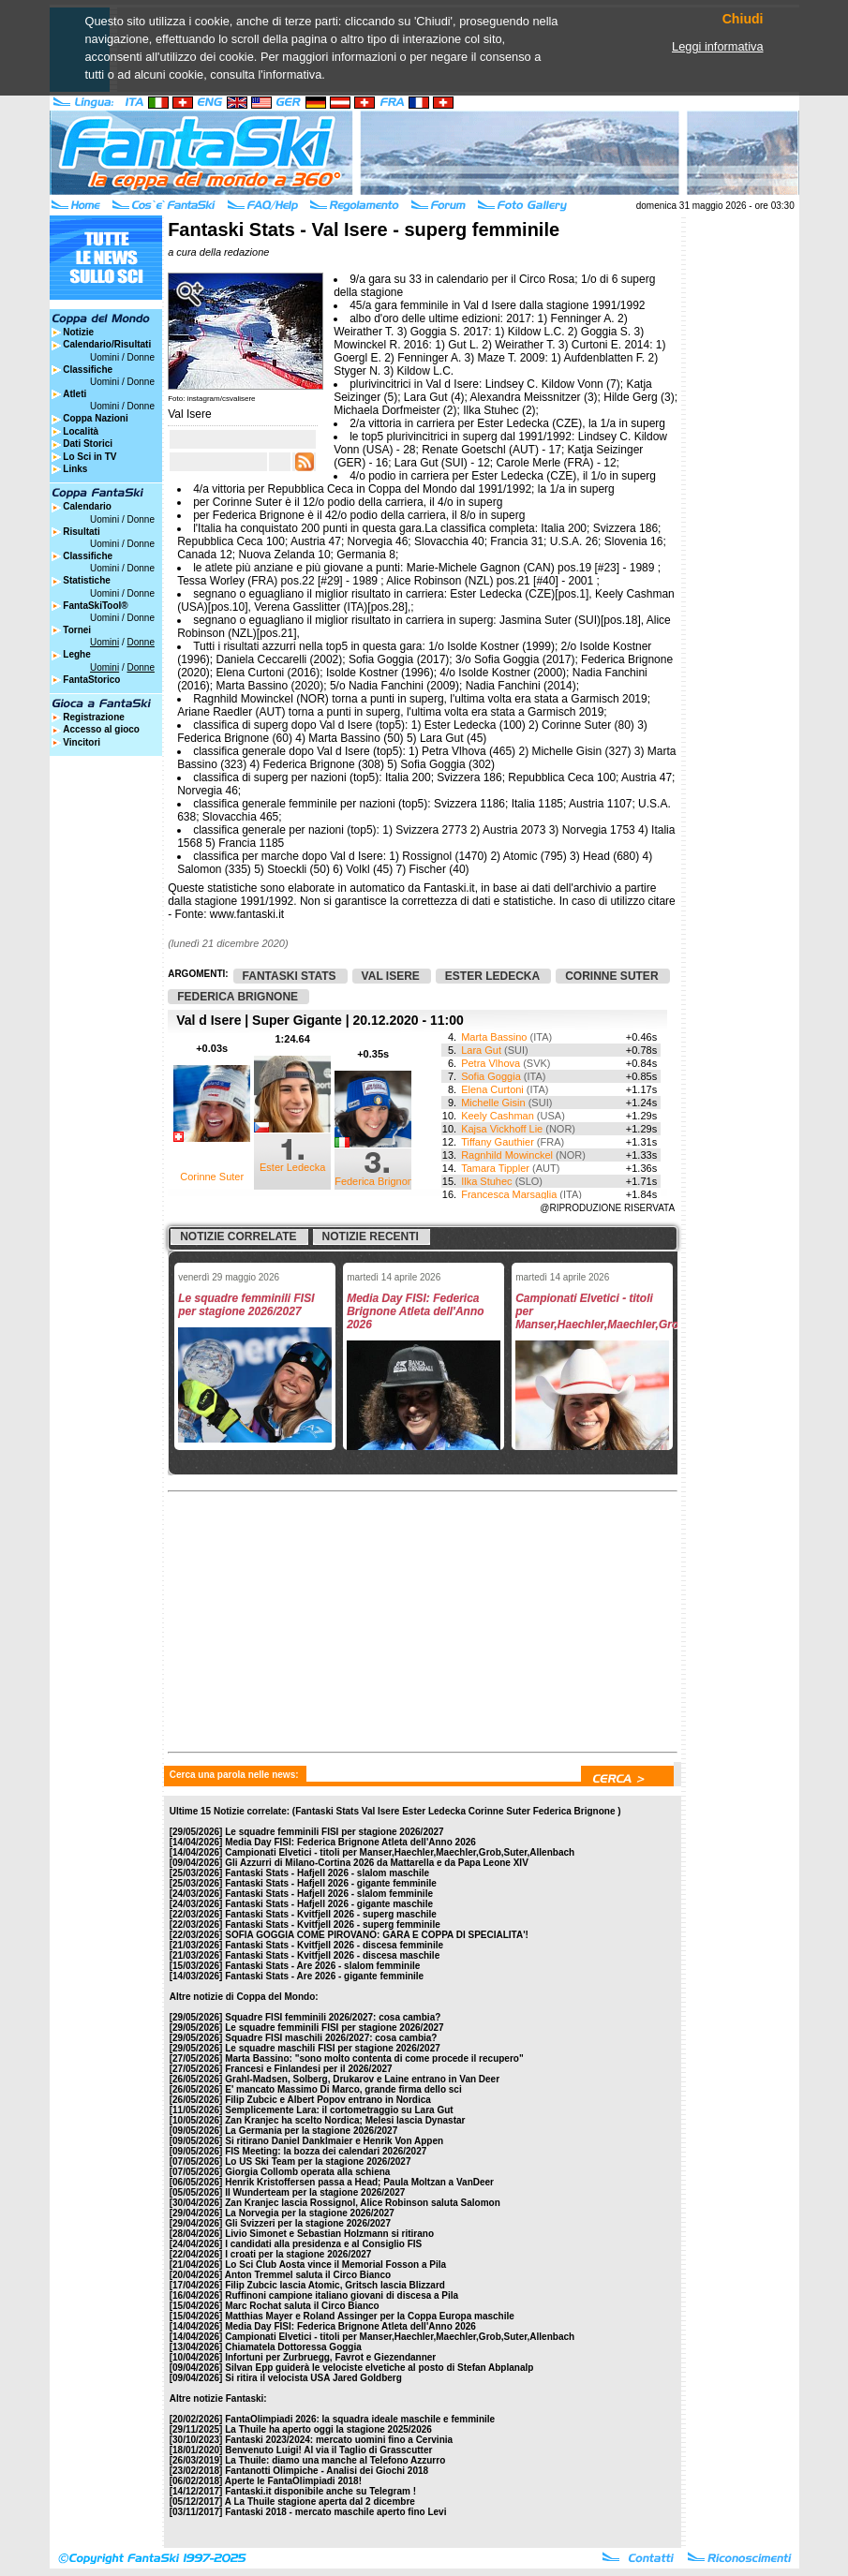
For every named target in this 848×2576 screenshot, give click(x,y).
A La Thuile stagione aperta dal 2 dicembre (320, 2501)
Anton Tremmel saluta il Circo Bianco (308, 2275)
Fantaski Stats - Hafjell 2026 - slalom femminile (329, 1893)
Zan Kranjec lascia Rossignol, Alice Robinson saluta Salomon (362, 2203)
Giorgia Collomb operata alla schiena (307, 2172)
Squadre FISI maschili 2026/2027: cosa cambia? (331, 2038)
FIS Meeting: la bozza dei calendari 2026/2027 (325, 2151)
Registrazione (94, 717)
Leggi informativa (717, 46)
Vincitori (81, 742)
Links (75, 469)
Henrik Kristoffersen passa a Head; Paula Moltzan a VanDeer (359, 2182)
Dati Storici (87, 443)
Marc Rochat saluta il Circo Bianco (302, 2306)
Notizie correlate (238, 1236)
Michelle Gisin (493, 1102)
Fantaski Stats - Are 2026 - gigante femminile (324, 1976)
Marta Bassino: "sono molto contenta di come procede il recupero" (374, 2058)
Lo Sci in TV (89, 457)
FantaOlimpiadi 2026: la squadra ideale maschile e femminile (360, 2419)
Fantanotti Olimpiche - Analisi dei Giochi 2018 (326, 2470)
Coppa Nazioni (95, 418)
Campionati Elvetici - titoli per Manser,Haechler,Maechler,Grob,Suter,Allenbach (399, 1852)
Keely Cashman (497, 1115)
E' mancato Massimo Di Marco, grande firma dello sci (343, 2089)
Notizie (78, 332)
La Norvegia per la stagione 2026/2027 (309, 2213)
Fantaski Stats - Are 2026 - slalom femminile (322, 1966)
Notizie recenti (370, 1236)
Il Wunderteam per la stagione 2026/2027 (315, 2192)
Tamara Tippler (495, 1168)
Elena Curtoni (492, 1089)
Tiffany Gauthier (497, 1141)
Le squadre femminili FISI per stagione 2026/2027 (334, 1832)
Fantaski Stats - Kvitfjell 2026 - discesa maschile (332, 1955)
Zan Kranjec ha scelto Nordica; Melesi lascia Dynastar (345, 2120)
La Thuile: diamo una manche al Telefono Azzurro (335, 2460)
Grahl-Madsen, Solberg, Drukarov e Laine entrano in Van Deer (362, 2079)
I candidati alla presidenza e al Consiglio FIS (323, 2244)
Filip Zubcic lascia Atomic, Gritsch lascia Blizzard (335, 2285)
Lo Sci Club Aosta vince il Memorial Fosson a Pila (335, 2264)
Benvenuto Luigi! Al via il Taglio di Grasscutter (328, 2450)
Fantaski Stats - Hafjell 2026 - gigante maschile (329, 1904)
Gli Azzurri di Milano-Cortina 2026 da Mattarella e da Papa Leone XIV (376, 1863)
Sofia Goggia (491, 1076)
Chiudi (743, 19)
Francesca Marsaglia (509, 1194)
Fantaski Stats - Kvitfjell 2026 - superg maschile (331, 1914)
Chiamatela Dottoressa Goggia (293, 2347)
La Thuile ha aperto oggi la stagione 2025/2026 (328, 2429)
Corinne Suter (212, 1176)
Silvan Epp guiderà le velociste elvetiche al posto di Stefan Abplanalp (379, 2367)
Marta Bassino (494, 1037)
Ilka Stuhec (486, 1181)
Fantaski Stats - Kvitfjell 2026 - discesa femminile (334, 1945)
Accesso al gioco (101, 729)
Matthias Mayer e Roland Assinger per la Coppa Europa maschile (369, 2316)
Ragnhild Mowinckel (507, 1155)
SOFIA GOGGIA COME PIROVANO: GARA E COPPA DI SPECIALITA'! (376, 1935)
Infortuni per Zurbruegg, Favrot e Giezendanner (330, 2357)
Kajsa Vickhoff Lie (502, 1128)
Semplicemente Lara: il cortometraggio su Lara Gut (339, 2110)
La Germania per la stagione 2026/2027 (311, 2130)
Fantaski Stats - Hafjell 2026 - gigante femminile (331, 1883)
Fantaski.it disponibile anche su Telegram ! (320, 2491)
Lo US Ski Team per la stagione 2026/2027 (317, 2161)
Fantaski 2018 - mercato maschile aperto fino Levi (335, 2512)
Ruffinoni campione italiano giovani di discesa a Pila (341, 2295)
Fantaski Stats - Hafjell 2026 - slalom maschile (327, 1873)
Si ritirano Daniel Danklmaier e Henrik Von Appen (334, 2141)
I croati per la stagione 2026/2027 (298, 2254)
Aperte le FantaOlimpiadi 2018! (293, 2481)
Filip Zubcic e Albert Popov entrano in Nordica (328, 2100)
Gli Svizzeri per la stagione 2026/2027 (308, 2223)
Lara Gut (481, 1050)
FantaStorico (91, 679)
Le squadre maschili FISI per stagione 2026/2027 (332, 2048)
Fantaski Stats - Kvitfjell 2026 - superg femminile (332, 1924)
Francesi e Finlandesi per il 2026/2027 (308, 2069)
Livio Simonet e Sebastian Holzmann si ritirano (329, 2233)
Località (80, 431)
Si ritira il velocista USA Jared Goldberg (313, 2378)
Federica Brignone (377, 1181)
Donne (140, 357)
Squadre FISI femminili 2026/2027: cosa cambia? (332, 2017)
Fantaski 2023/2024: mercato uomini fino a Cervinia (339, 2440)
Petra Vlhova (490, 1063)
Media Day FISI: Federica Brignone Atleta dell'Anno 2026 (350, 1842)
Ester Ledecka (292, 1167)
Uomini (104, 357)
